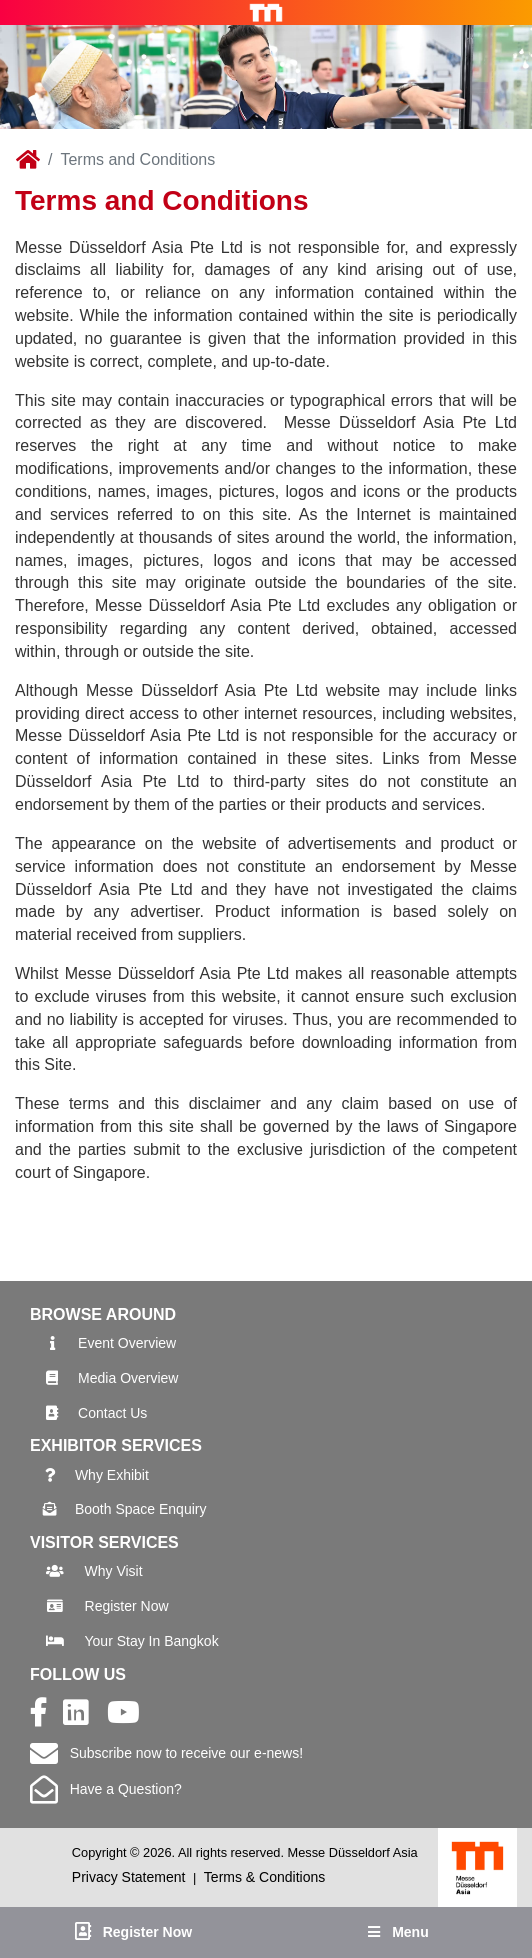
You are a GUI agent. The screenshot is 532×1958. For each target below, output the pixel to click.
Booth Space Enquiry (141, 1509)
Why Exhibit (112, 1475)
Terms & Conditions (264, 1877)
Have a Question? (106, 1789)
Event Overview (127, 1343)
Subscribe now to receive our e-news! (166, 1753)
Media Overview (128, 1378)
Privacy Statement (129, 1877)
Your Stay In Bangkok (152, 1641)
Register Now (127, 1606)
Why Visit (114, 1571)
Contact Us (112, 1413)
